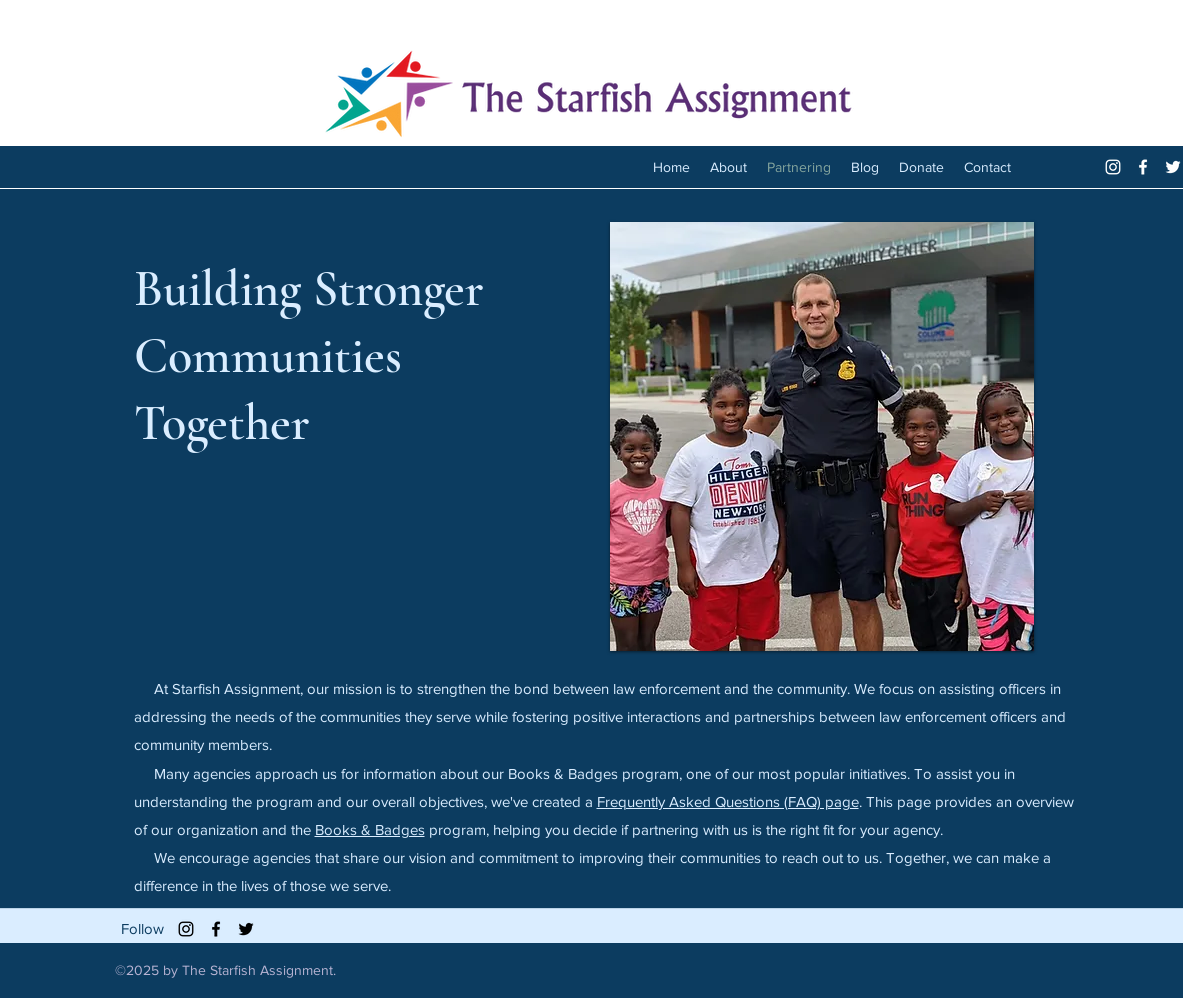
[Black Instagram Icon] (186, 929)
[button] (822, 436)
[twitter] (1173, 167)
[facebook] (1143, 167)
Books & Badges (370, 829)
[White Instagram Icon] (1113, 167)
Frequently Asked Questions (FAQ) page (728, 801)
